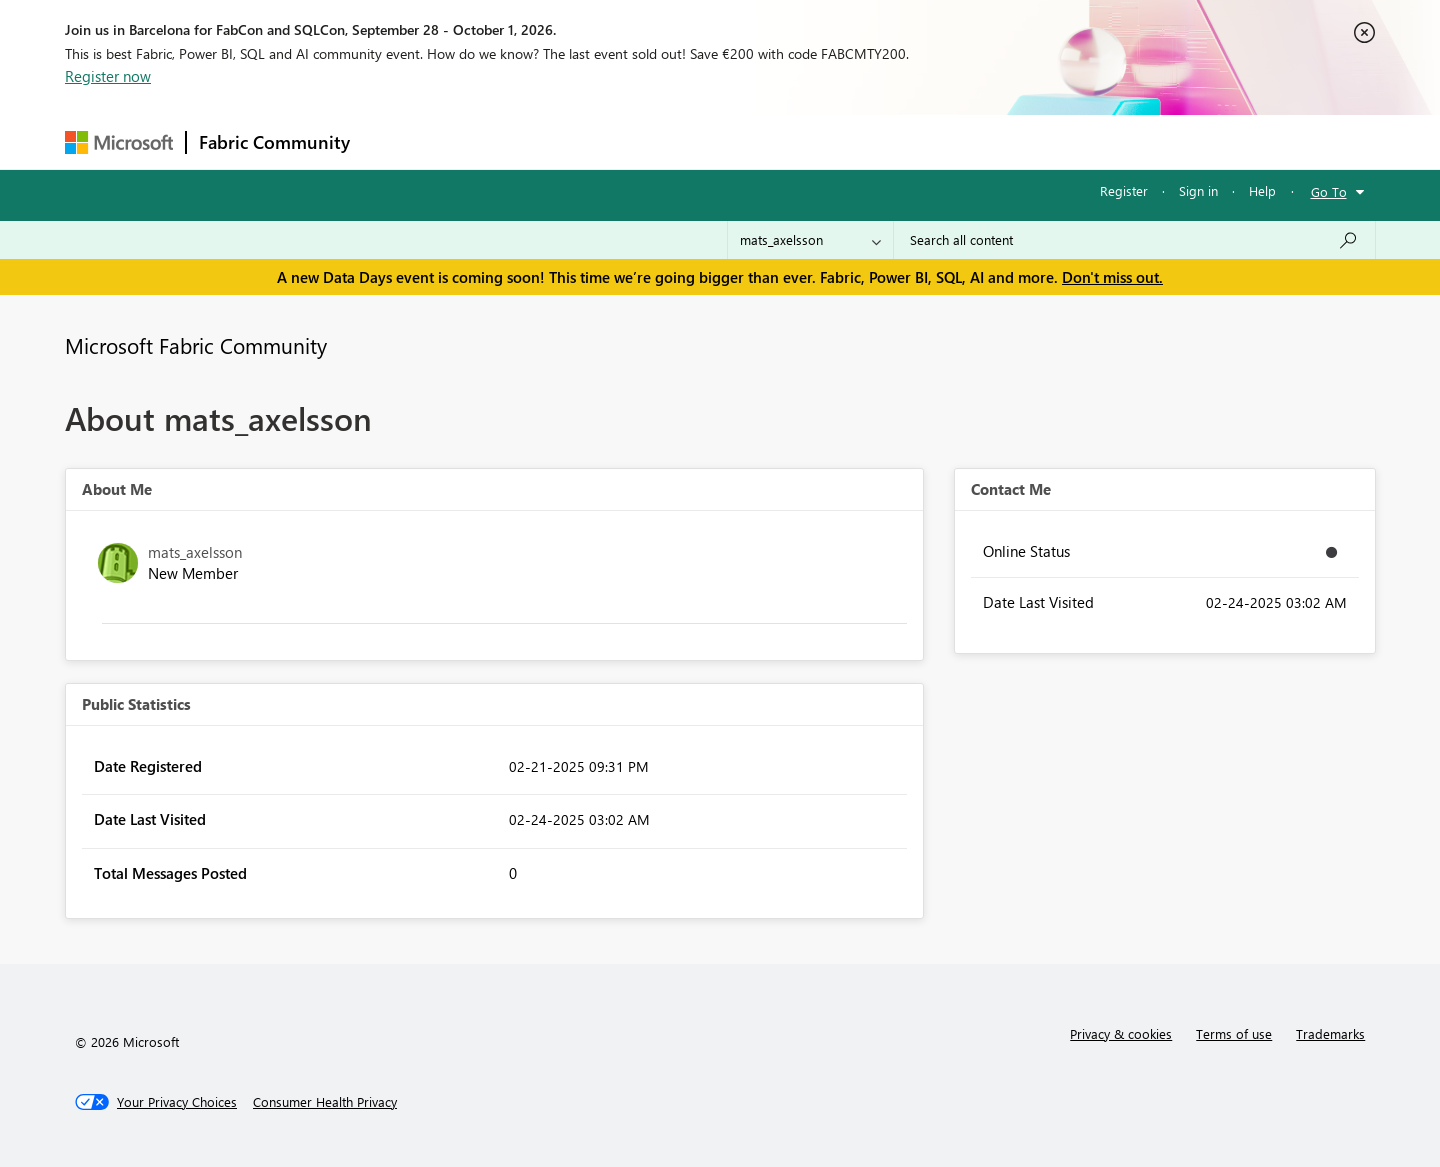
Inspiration (483, 141)
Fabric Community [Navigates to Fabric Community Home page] (274, 142)
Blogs (744, 141)
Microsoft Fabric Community (196, 345)
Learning (821, 141)
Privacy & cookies (1121, 1033)
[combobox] (1134, 240)
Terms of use (1234, 1033)
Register (1124, 190)
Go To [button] (1329, 191)
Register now (108, 76)
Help (1262, 190)
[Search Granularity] (810, 240)
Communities (654, 141)
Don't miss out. (1112, 277)
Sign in (1198, 190)
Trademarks (1330, 1033)
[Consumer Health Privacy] (325, 1102)
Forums (395, 141)
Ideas (565, 141)
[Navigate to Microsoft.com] (119, 142)
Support (905, 141)
